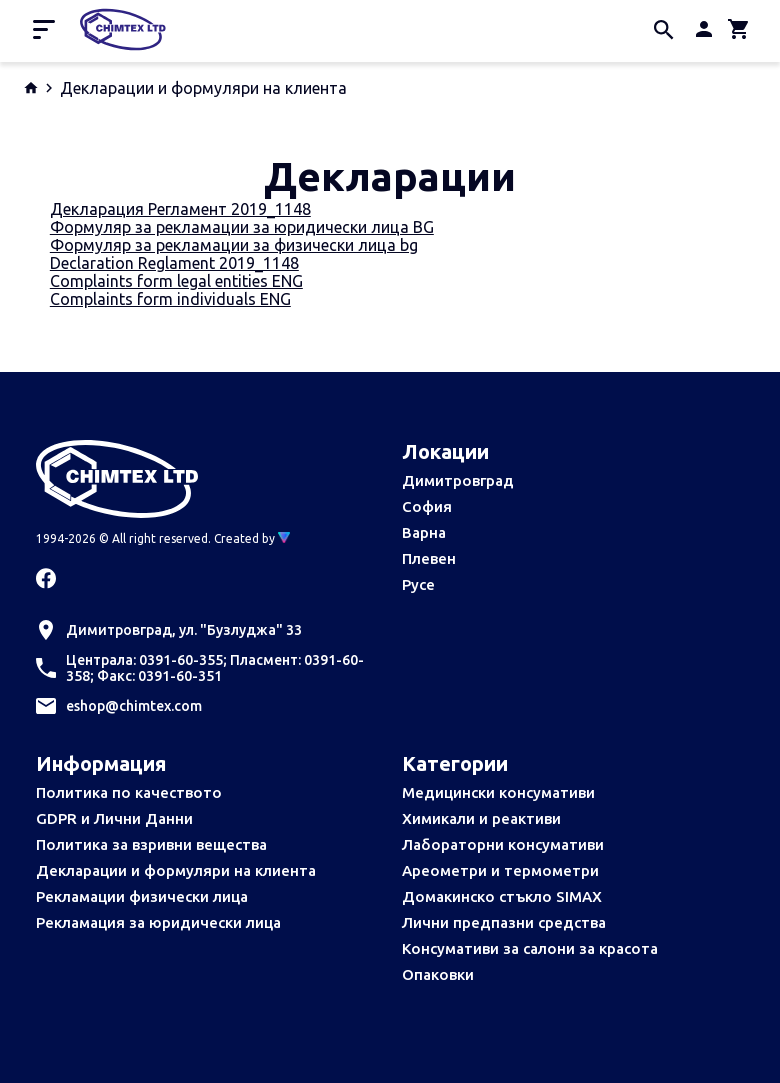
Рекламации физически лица (142, 896)
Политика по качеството (129, 792)
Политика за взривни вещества (151, 844)
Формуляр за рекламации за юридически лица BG (242, 227)
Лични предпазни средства (504, 922)
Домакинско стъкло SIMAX (502, 896)
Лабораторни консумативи (503, 844)
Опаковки (438, 974)
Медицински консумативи (498, 792)
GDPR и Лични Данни (114, 818)
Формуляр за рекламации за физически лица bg (234, 245)
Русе (418, 584)
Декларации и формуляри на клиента (176, 870)
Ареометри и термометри (500, 870)
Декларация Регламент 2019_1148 (180, 209)
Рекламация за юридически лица (158, 922)
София (427, 506)
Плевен (429, 558)
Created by (252, 538)
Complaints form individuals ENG (170, 299)
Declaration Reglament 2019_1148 (174, 263)
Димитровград (458, 480)
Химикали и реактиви (481, 818)
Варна (424, 532)
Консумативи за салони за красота (530, 948)
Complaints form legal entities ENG (176, 281)
